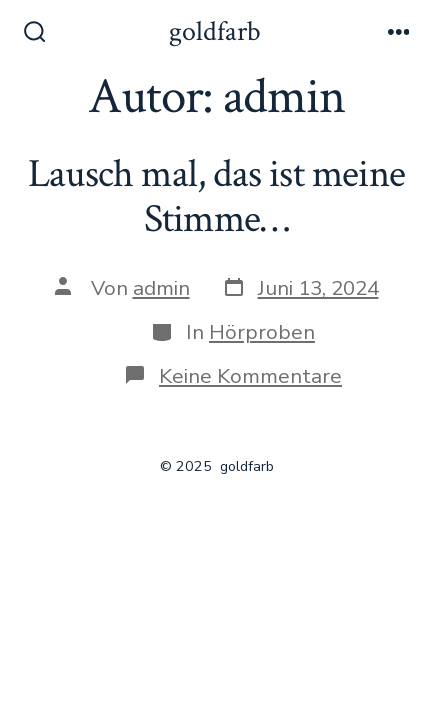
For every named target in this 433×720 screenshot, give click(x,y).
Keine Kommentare (250, 376)
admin (161, 288)
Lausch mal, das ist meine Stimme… (216, 197)
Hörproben (262, 332)
